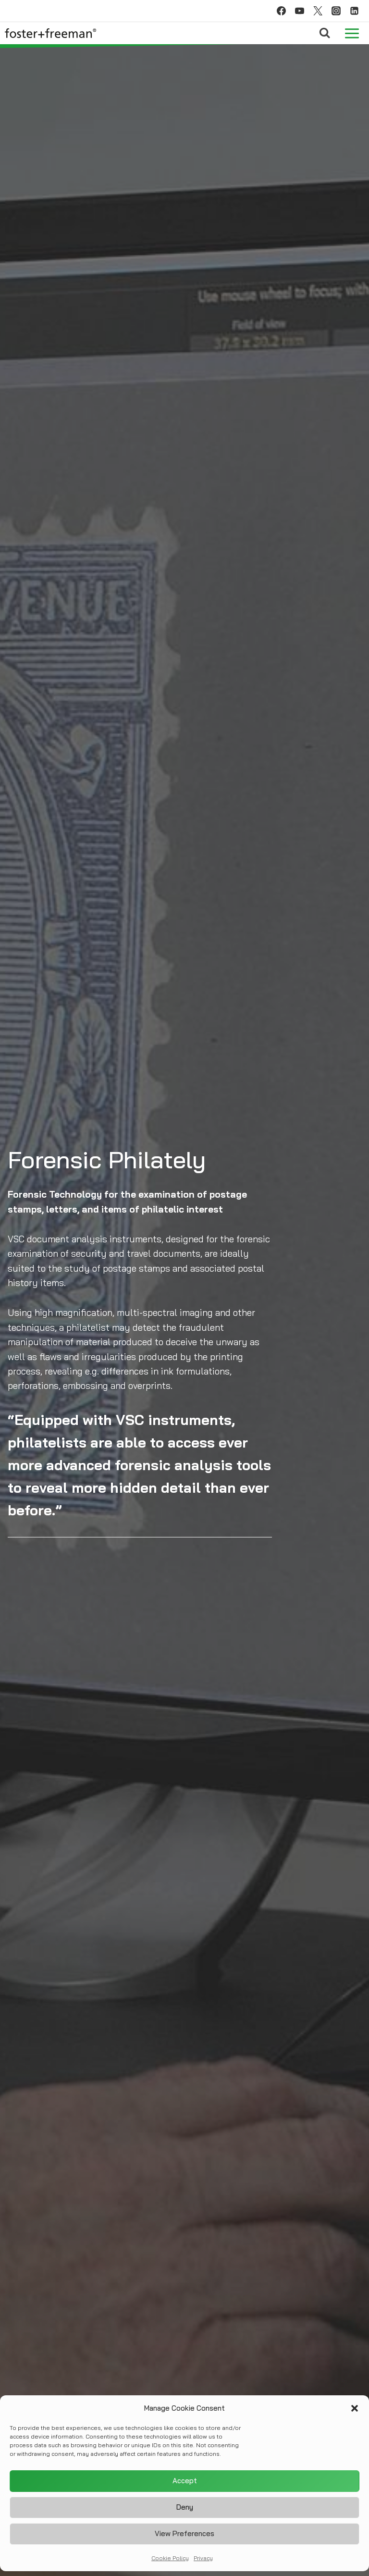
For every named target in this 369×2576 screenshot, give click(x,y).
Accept (184, 2482)
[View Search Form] (324, 33)
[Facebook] (281, 11)
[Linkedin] (354, 11)
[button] (354, 2410)
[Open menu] (351, 33)
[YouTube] (299, 11)
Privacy (203, 2559)
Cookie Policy (170, 2559)
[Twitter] (317, 11)
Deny (184, 2509)
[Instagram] (336, 11)
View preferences (184, 2535)
